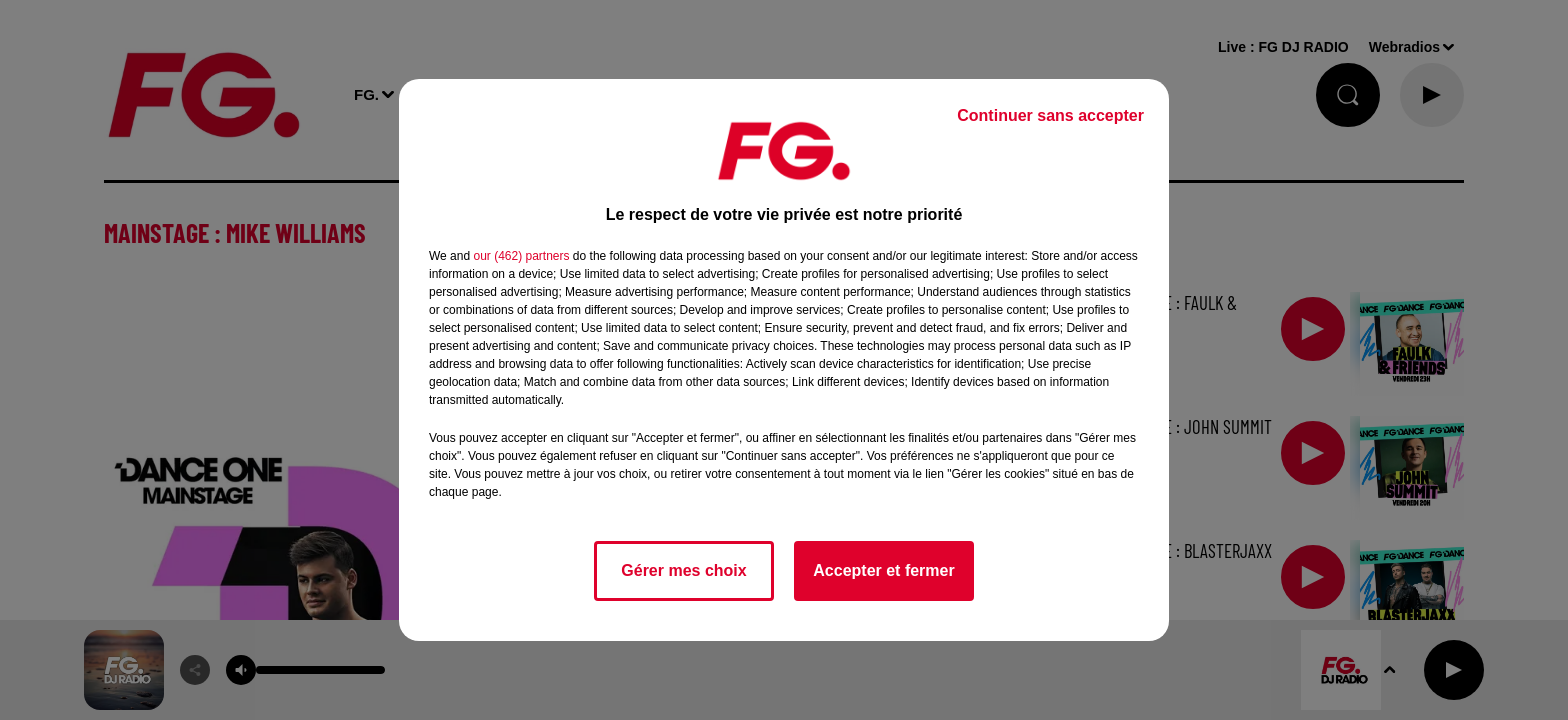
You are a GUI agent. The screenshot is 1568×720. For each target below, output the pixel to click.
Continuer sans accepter (1050, 115)
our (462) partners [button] (521, 256)
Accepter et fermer (883, 570)
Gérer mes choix (683, 570)
